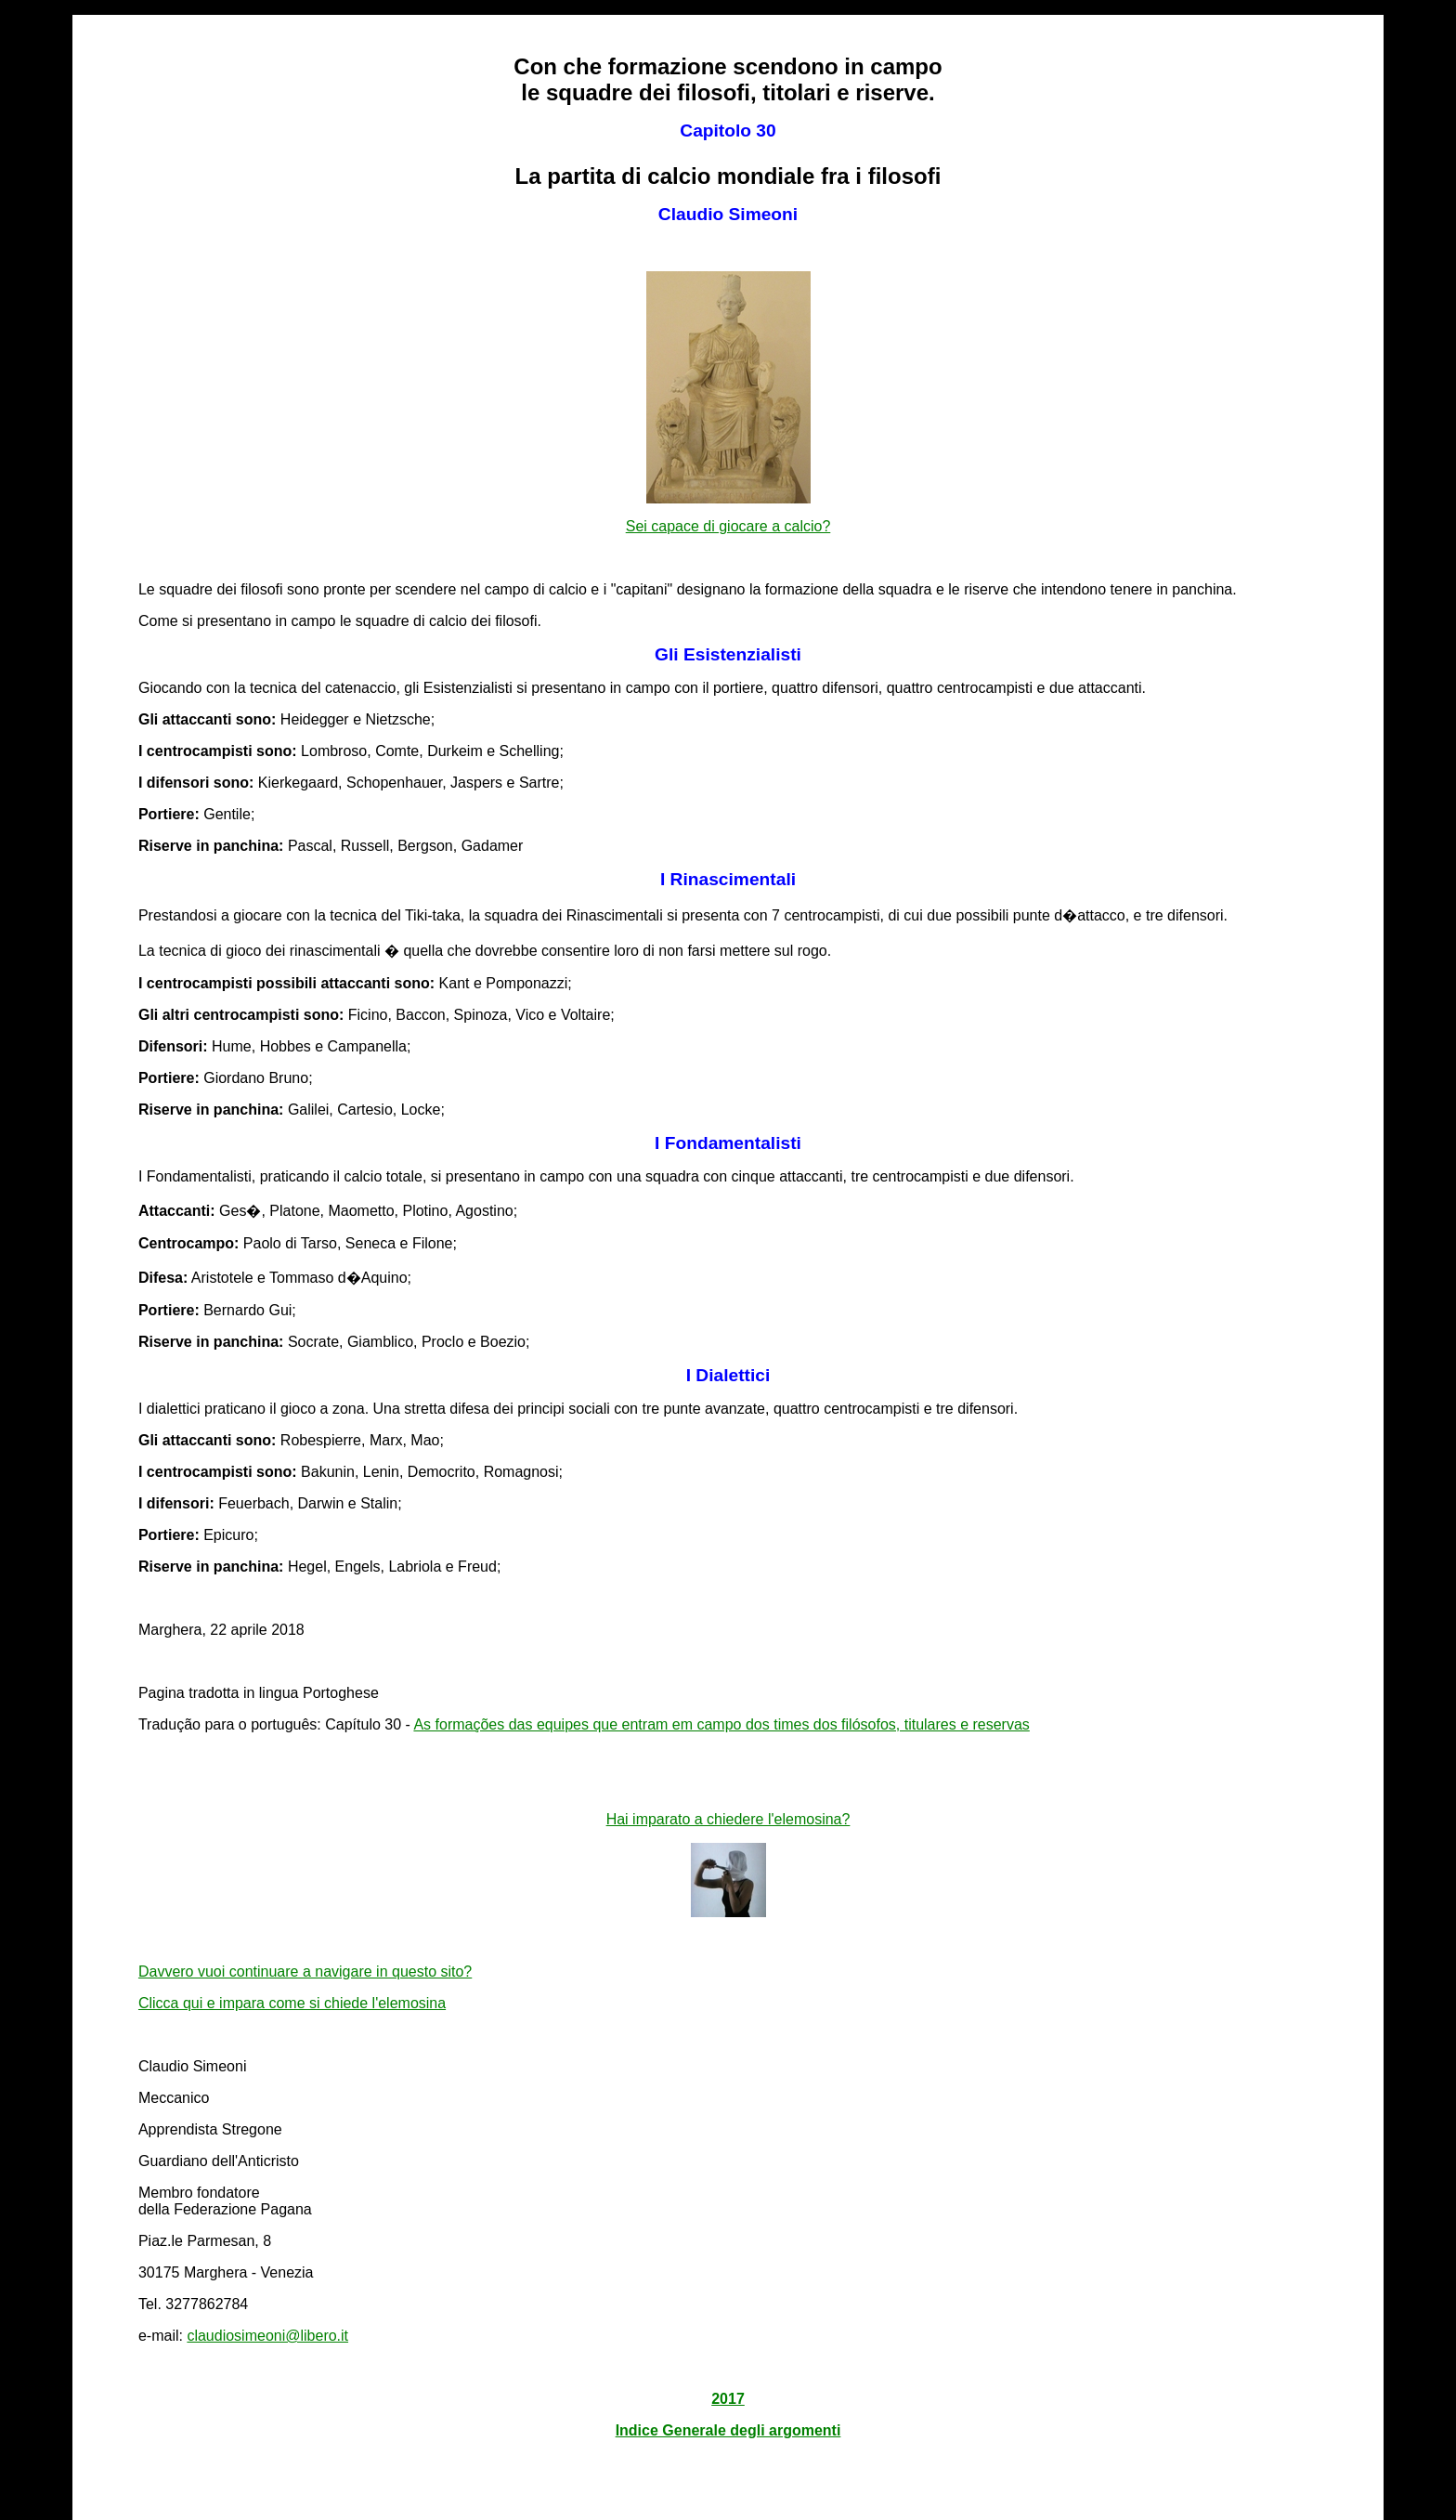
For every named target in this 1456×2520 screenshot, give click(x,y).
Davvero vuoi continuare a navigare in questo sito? (305, 1971)
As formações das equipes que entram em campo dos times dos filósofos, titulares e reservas (721, 1724)
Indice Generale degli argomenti (728, 2430)
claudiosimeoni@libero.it (267, 2336)
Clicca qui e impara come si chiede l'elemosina (292, 2003)
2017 (728, 2399)
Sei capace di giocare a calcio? (728, 526)
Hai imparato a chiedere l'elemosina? (728, 1819)
